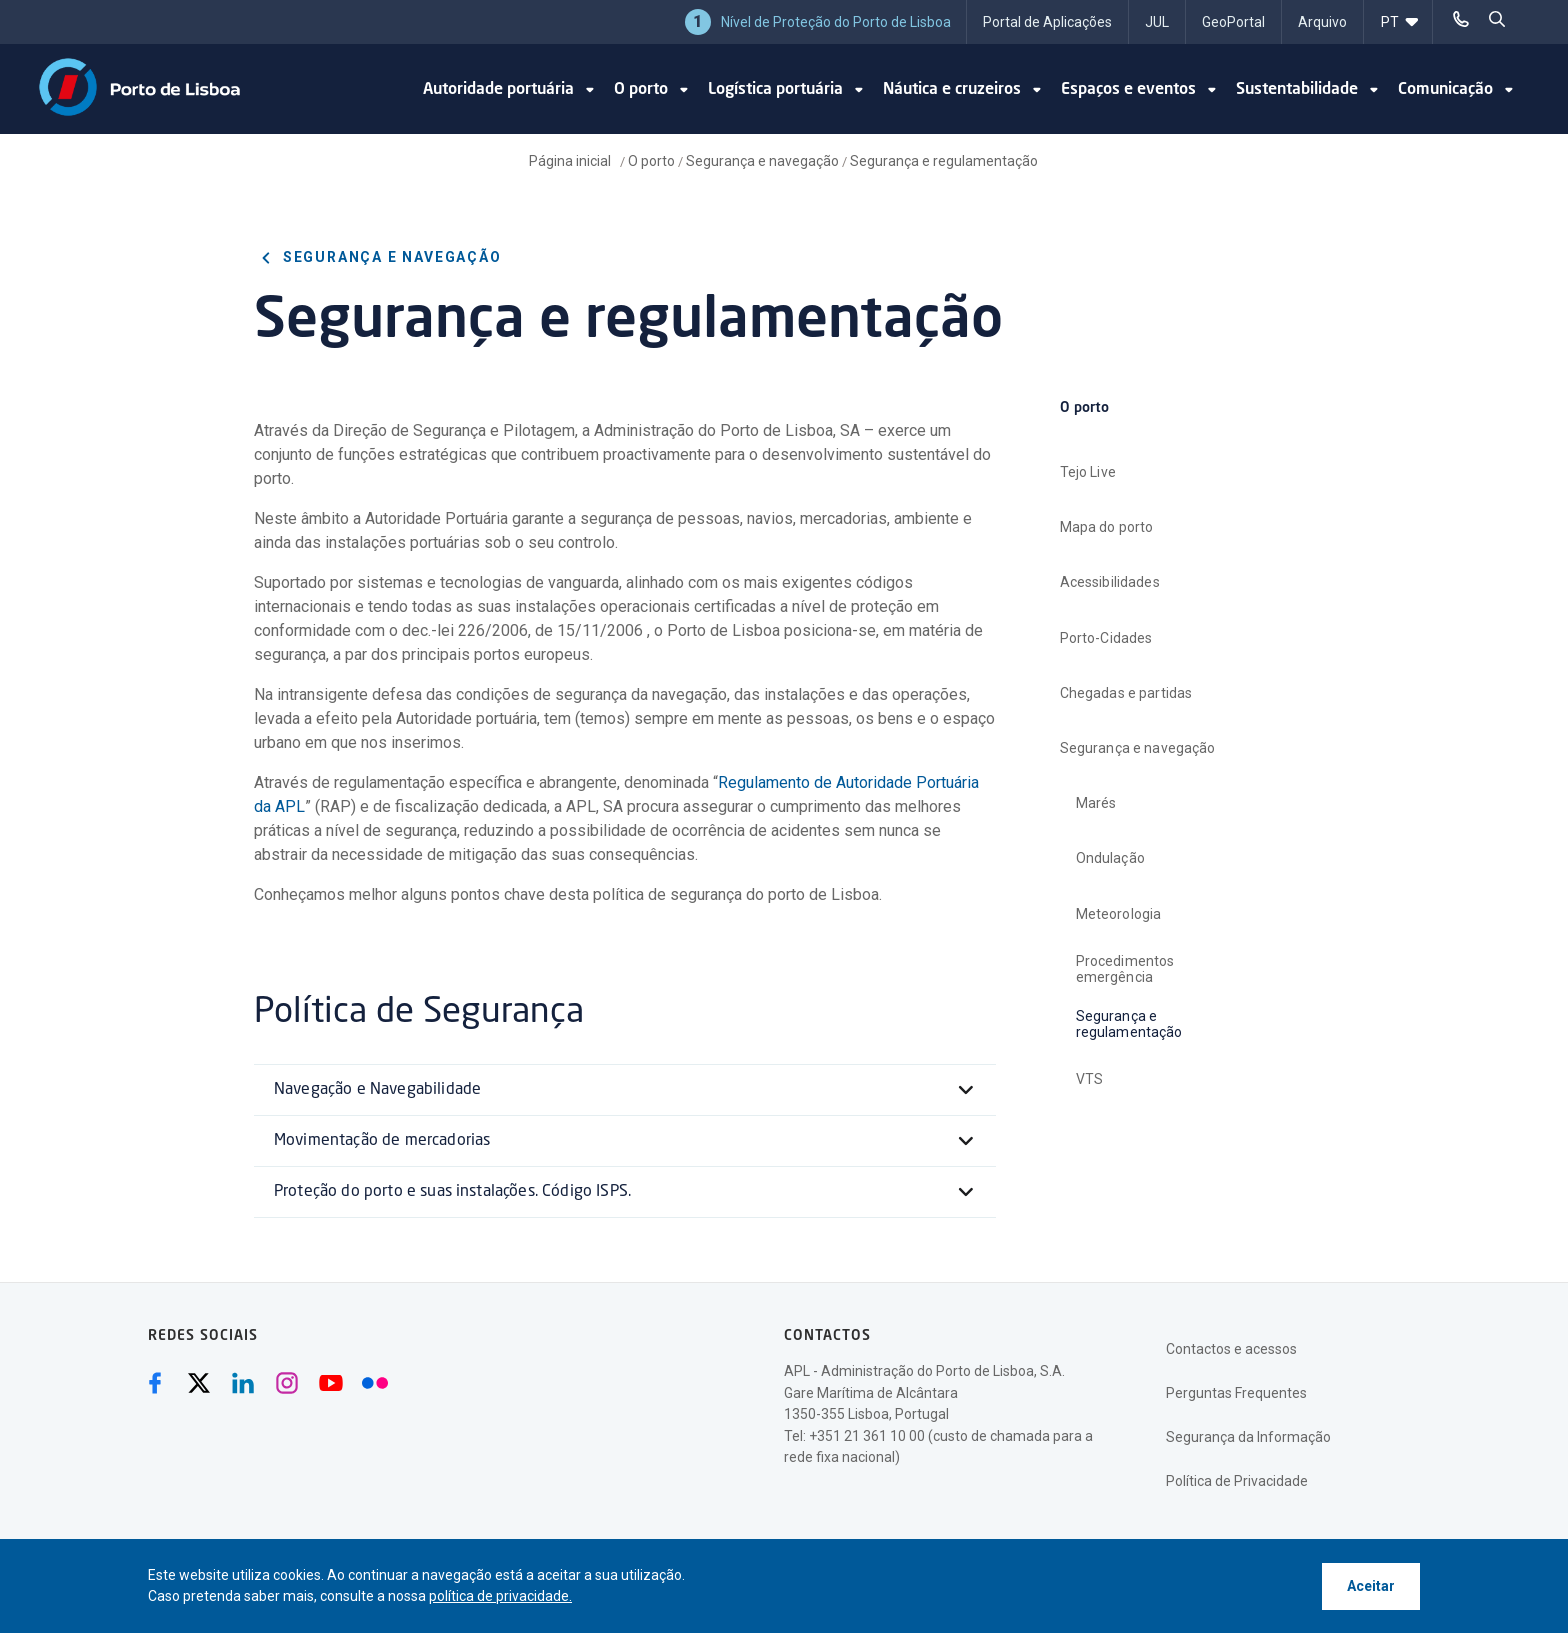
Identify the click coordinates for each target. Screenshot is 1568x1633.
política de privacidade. (500, 1596)
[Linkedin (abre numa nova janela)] (243, 1383)
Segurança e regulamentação (944, 161)
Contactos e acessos (1231, 1349)
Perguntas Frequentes (1236, 1393)
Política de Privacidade (1237, 1481)
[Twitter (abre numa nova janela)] (199, 1383)
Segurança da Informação (1248, 1437)
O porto (651, 161)
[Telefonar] (1461, 20)
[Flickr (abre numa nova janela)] (375, 1383)
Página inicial (571, 161)
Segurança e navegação (762, 161)
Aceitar (1371, 1586)
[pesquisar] (1497, 20)
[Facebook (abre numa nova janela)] (155, 1383)
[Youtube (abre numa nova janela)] (331, 1383)
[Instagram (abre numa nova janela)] (287, 1383)
